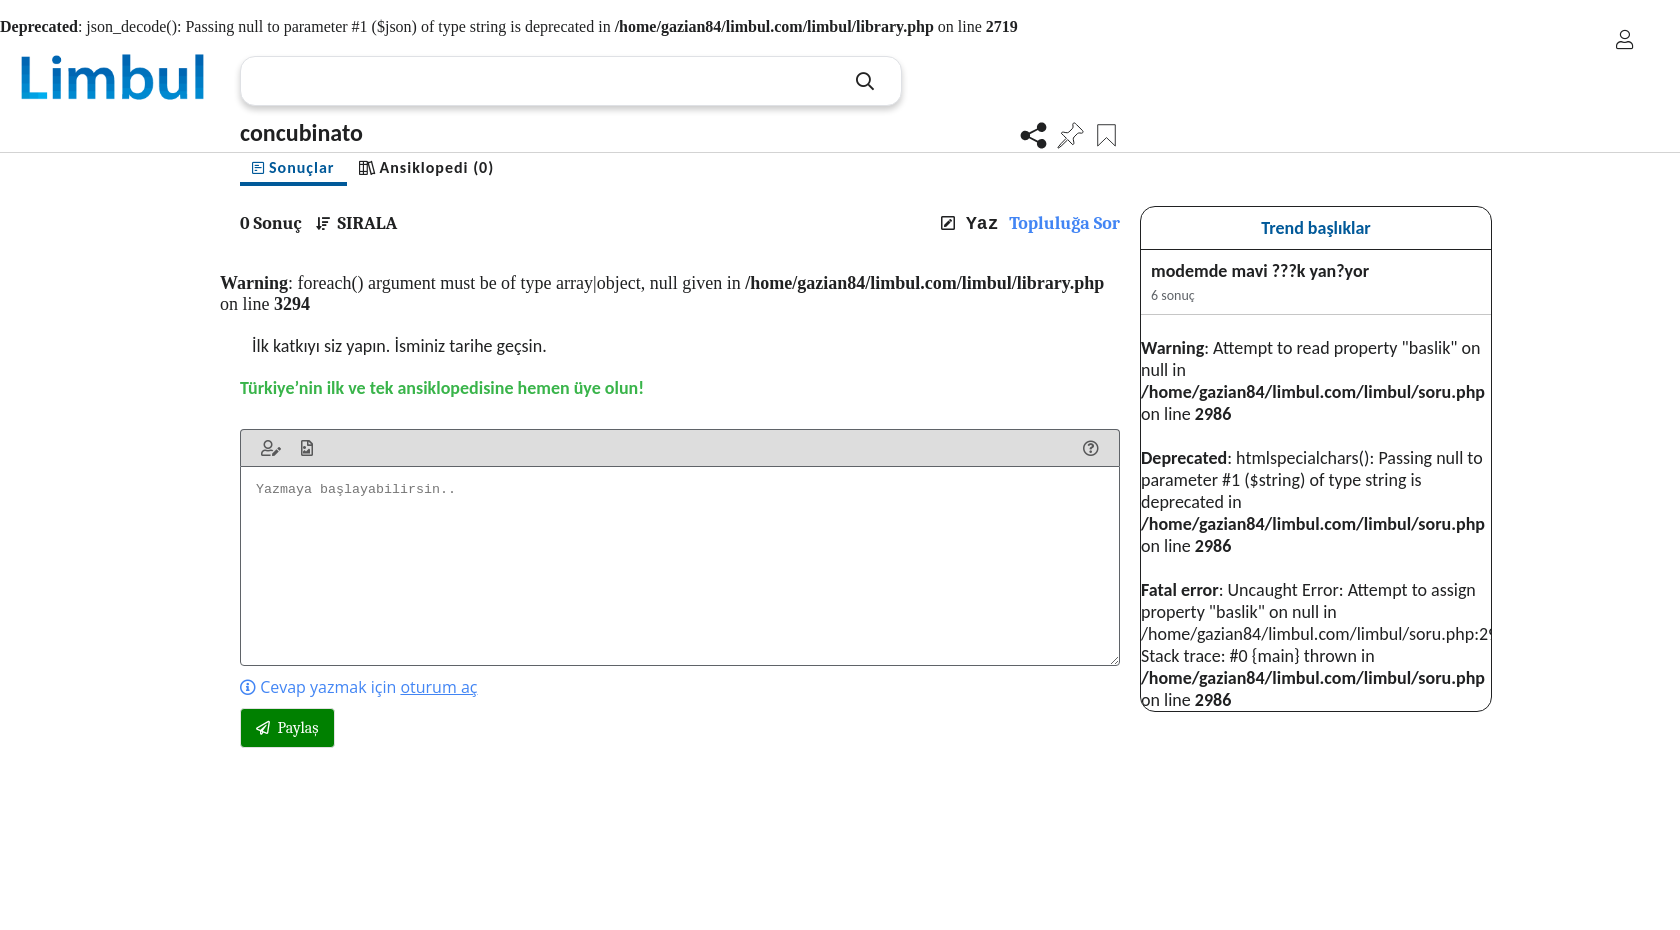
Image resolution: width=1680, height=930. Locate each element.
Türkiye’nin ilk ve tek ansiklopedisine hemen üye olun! (442, 388)
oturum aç (438, 687)
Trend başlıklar (1316, 228)
